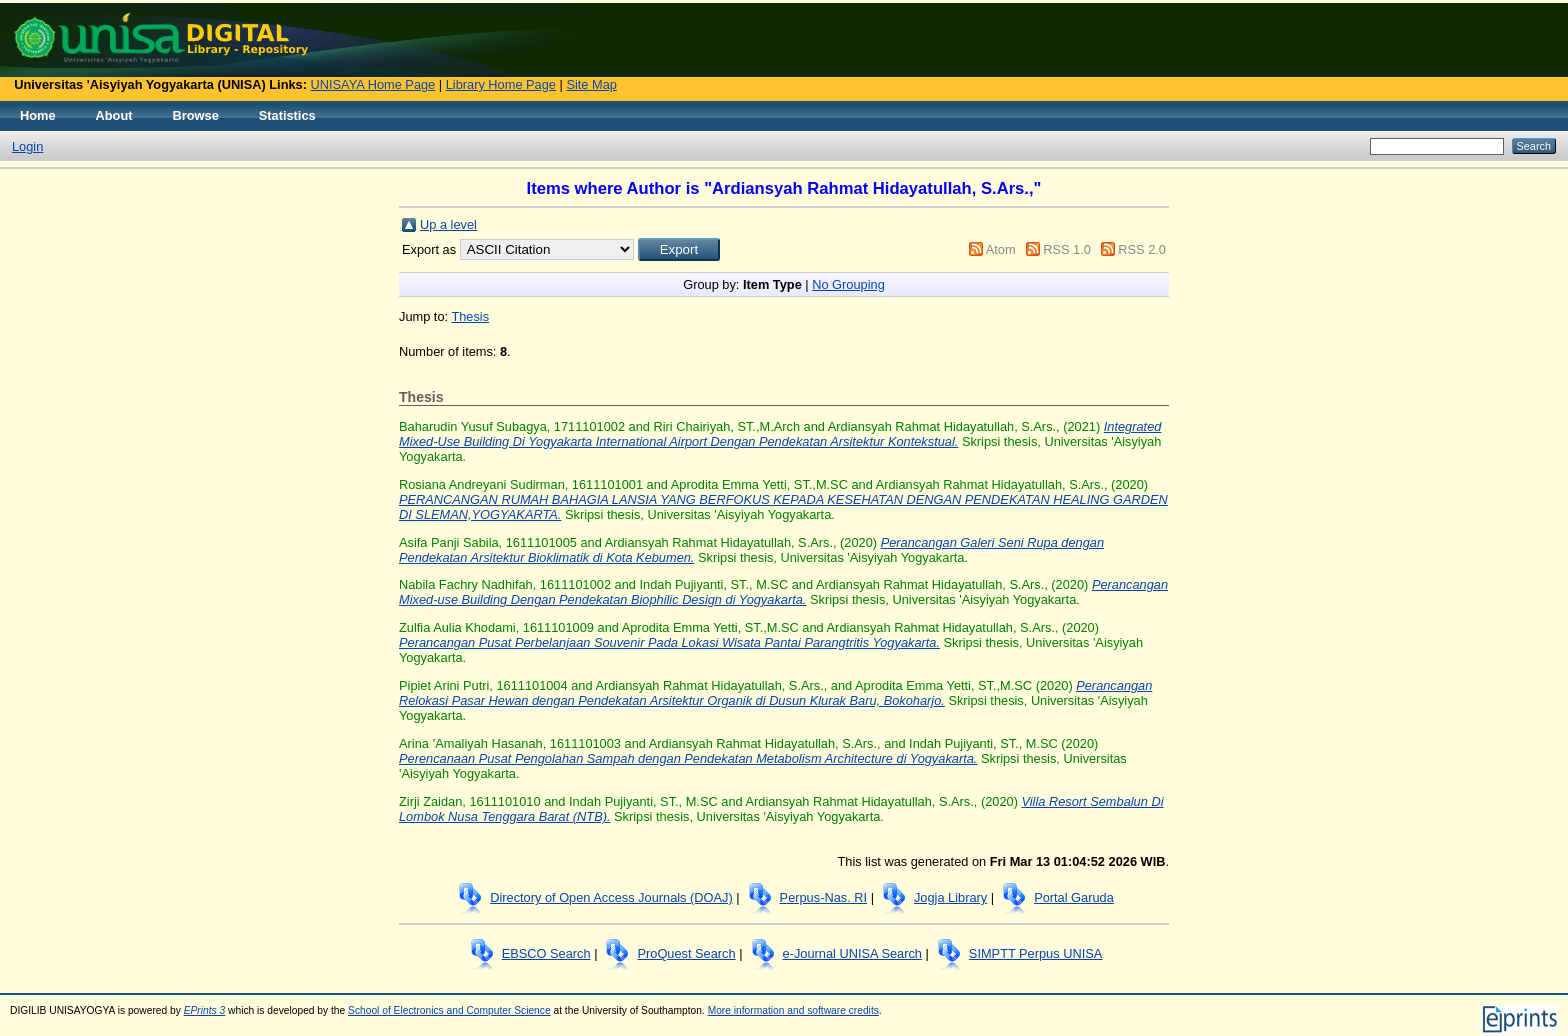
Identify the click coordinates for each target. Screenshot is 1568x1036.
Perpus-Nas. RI (823, 897)
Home (38, 115)
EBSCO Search (546, 953)
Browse (196, 115)
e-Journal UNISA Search (852, 953)
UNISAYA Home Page (373, 84)
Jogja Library (950, 897)
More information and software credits (793, 1010)
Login (27, 146)
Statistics (287, 115)
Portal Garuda (1074, 897)
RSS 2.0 (1142, 249)
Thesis (470, 316)
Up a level (448, 224)
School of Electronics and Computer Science (449, 1010)
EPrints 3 (205, 1010)
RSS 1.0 (1067, 249)
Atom (1001, 249)
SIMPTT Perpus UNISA (1035, 953)
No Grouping (848, 284)
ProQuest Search (686, 953)
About (114, 115)
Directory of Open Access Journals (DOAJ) (611, 897)
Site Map (591, 84)
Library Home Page (501, 84)
